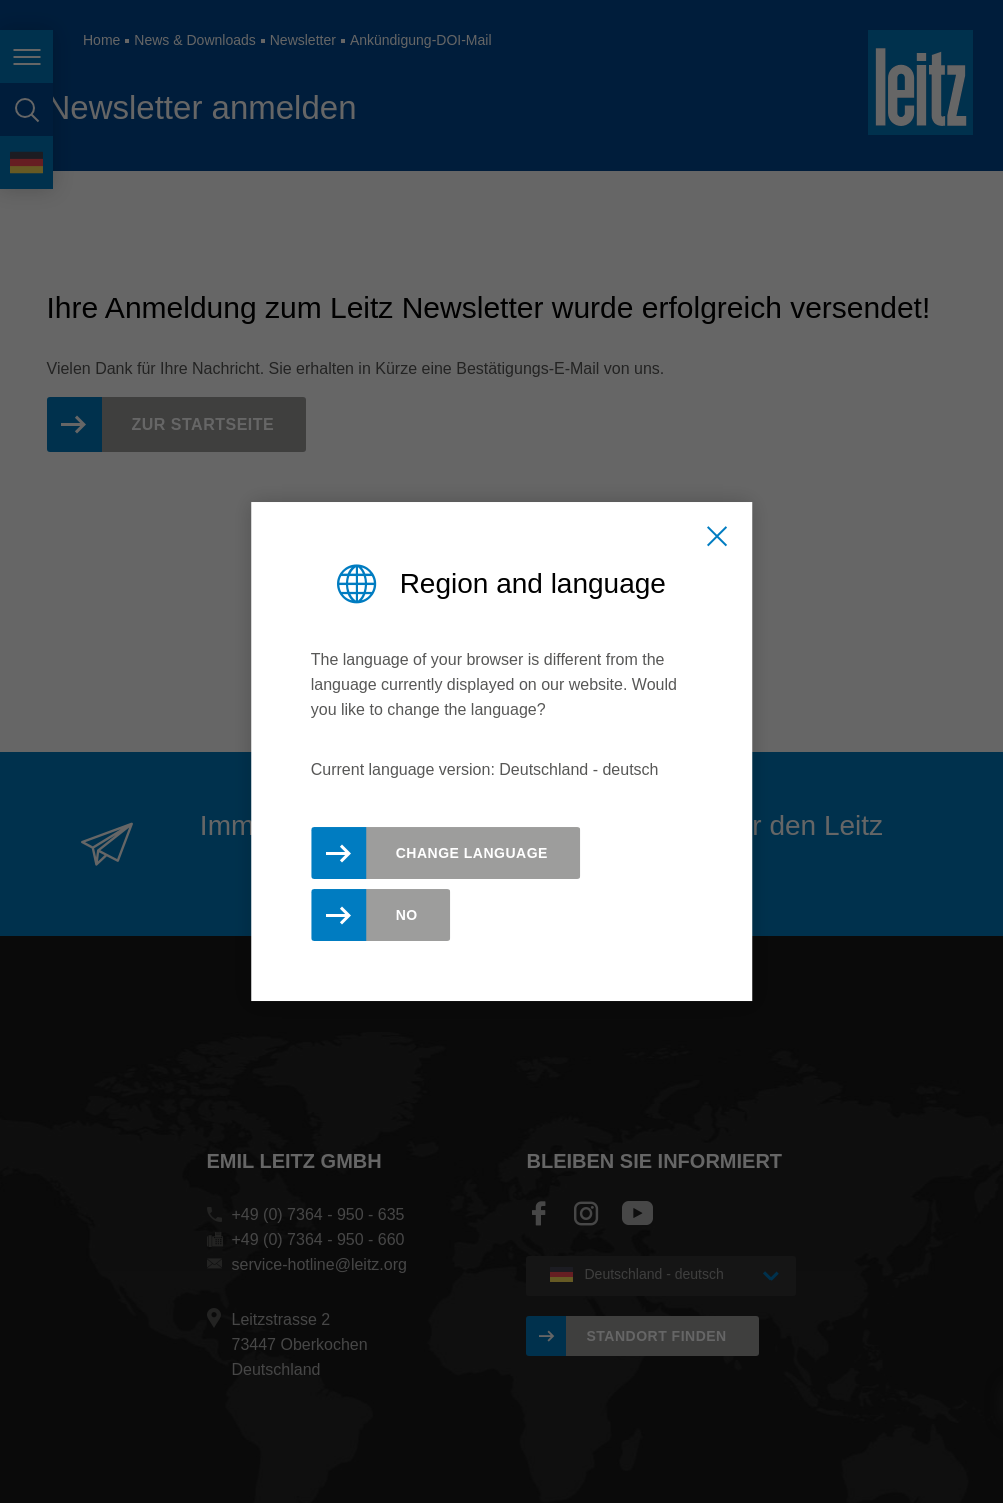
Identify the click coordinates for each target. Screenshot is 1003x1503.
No (407, 915)
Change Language (472, 853)
